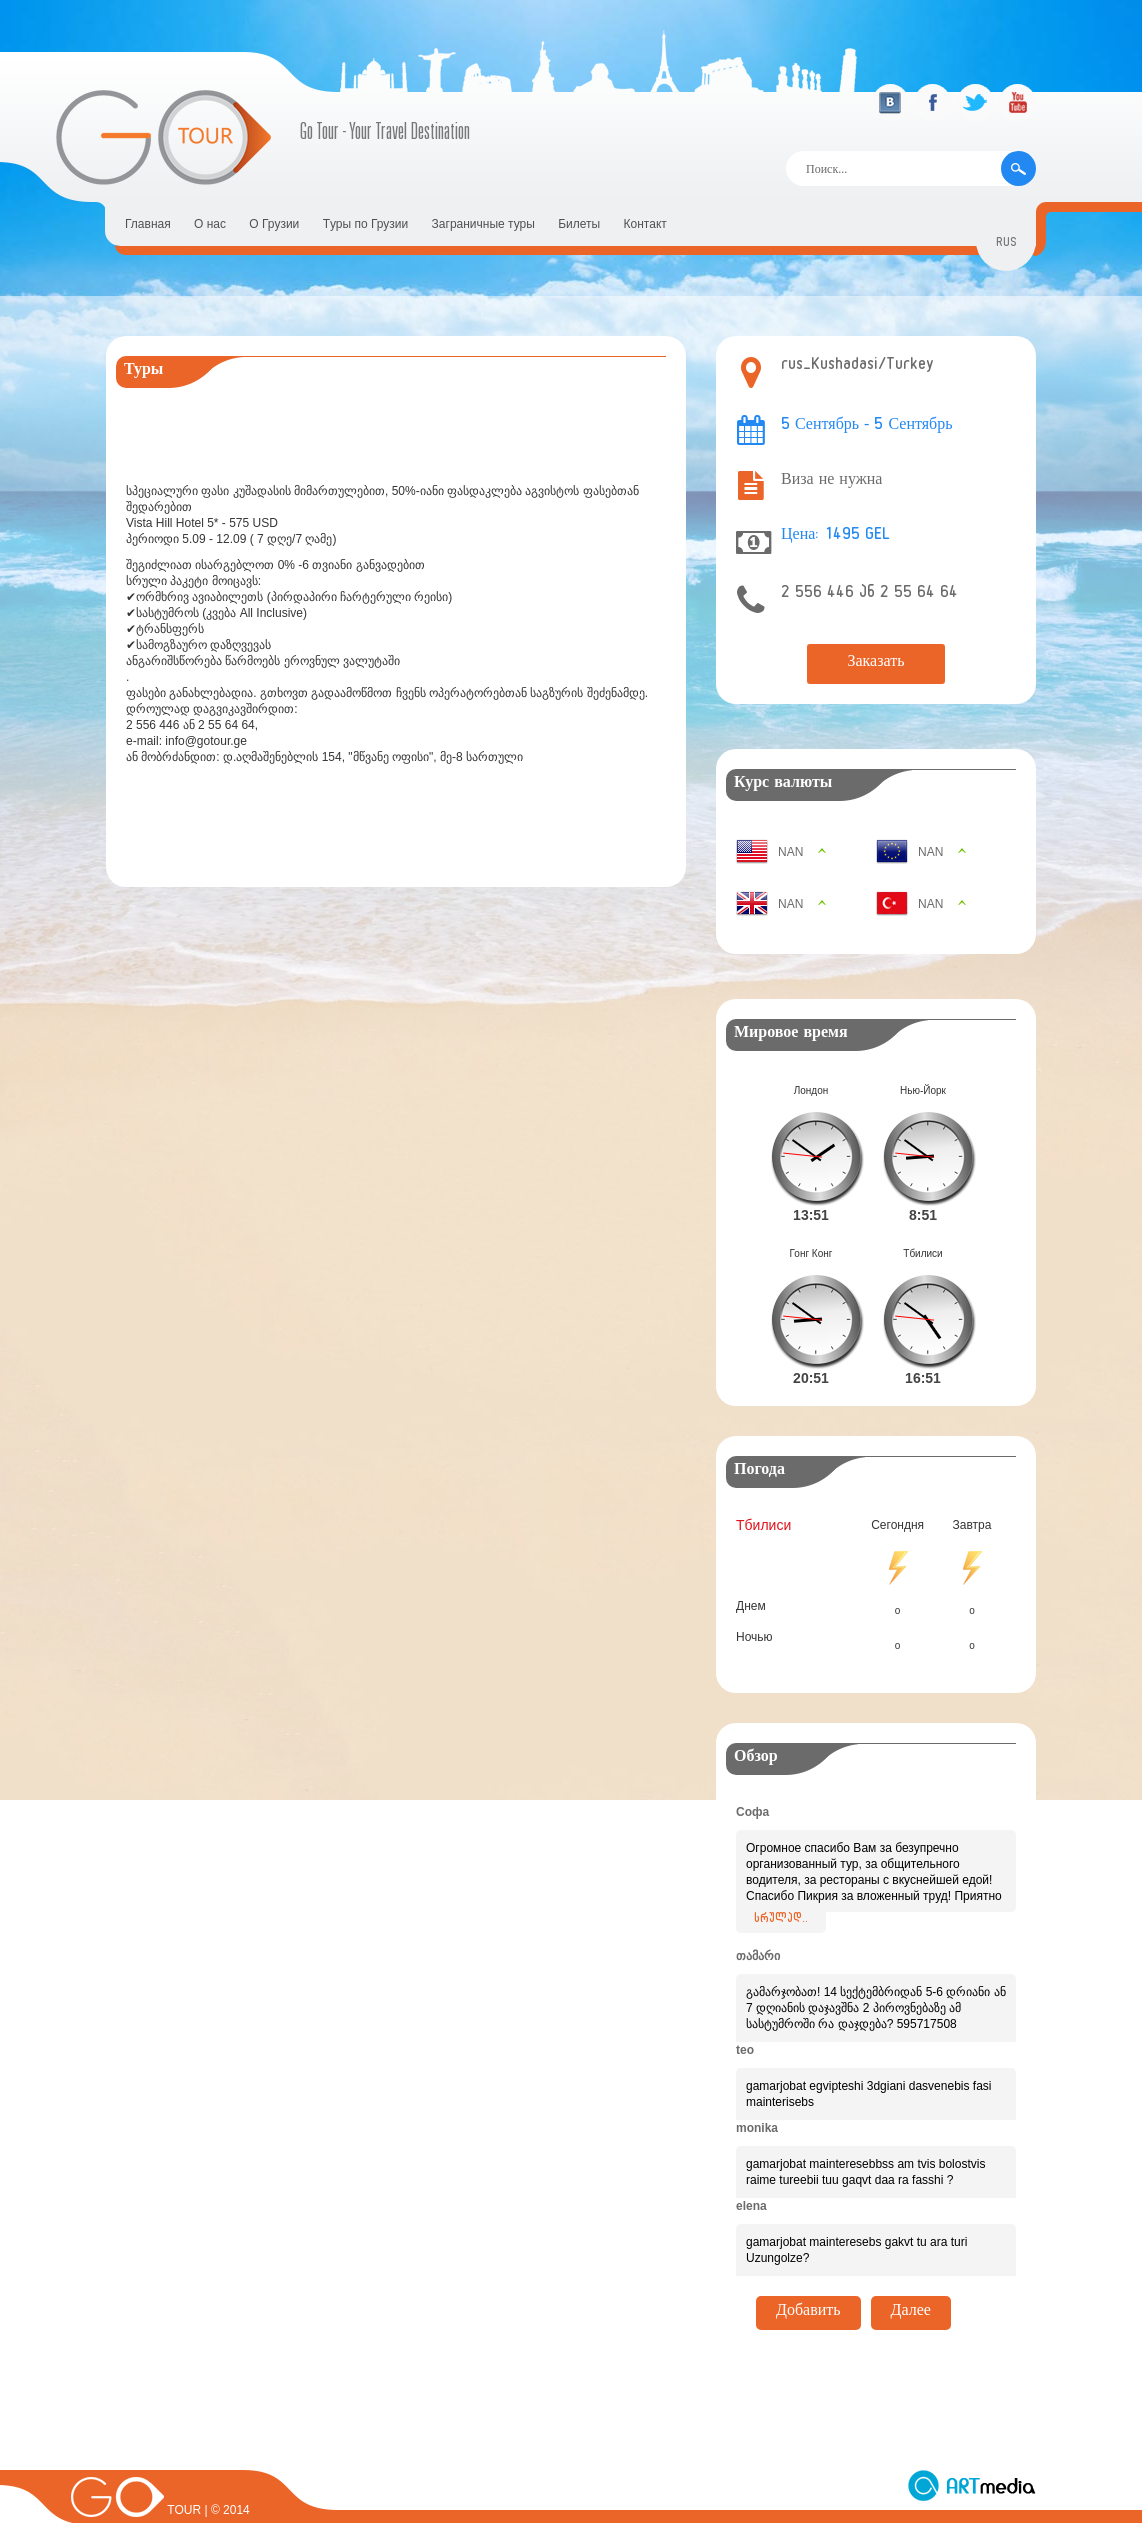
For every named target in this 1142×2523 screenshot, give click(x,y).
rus (1006, 244)
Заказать (875, 664)
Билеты (579, 224)
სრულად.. (781, 1888)
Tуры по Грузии (366, 224)
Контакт (645, 224)
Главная (148, 224)
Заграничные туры (483, 224)
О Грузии (274, 224)
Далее (911, 2281)
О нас (210, 224)
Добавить (808, 2281)
